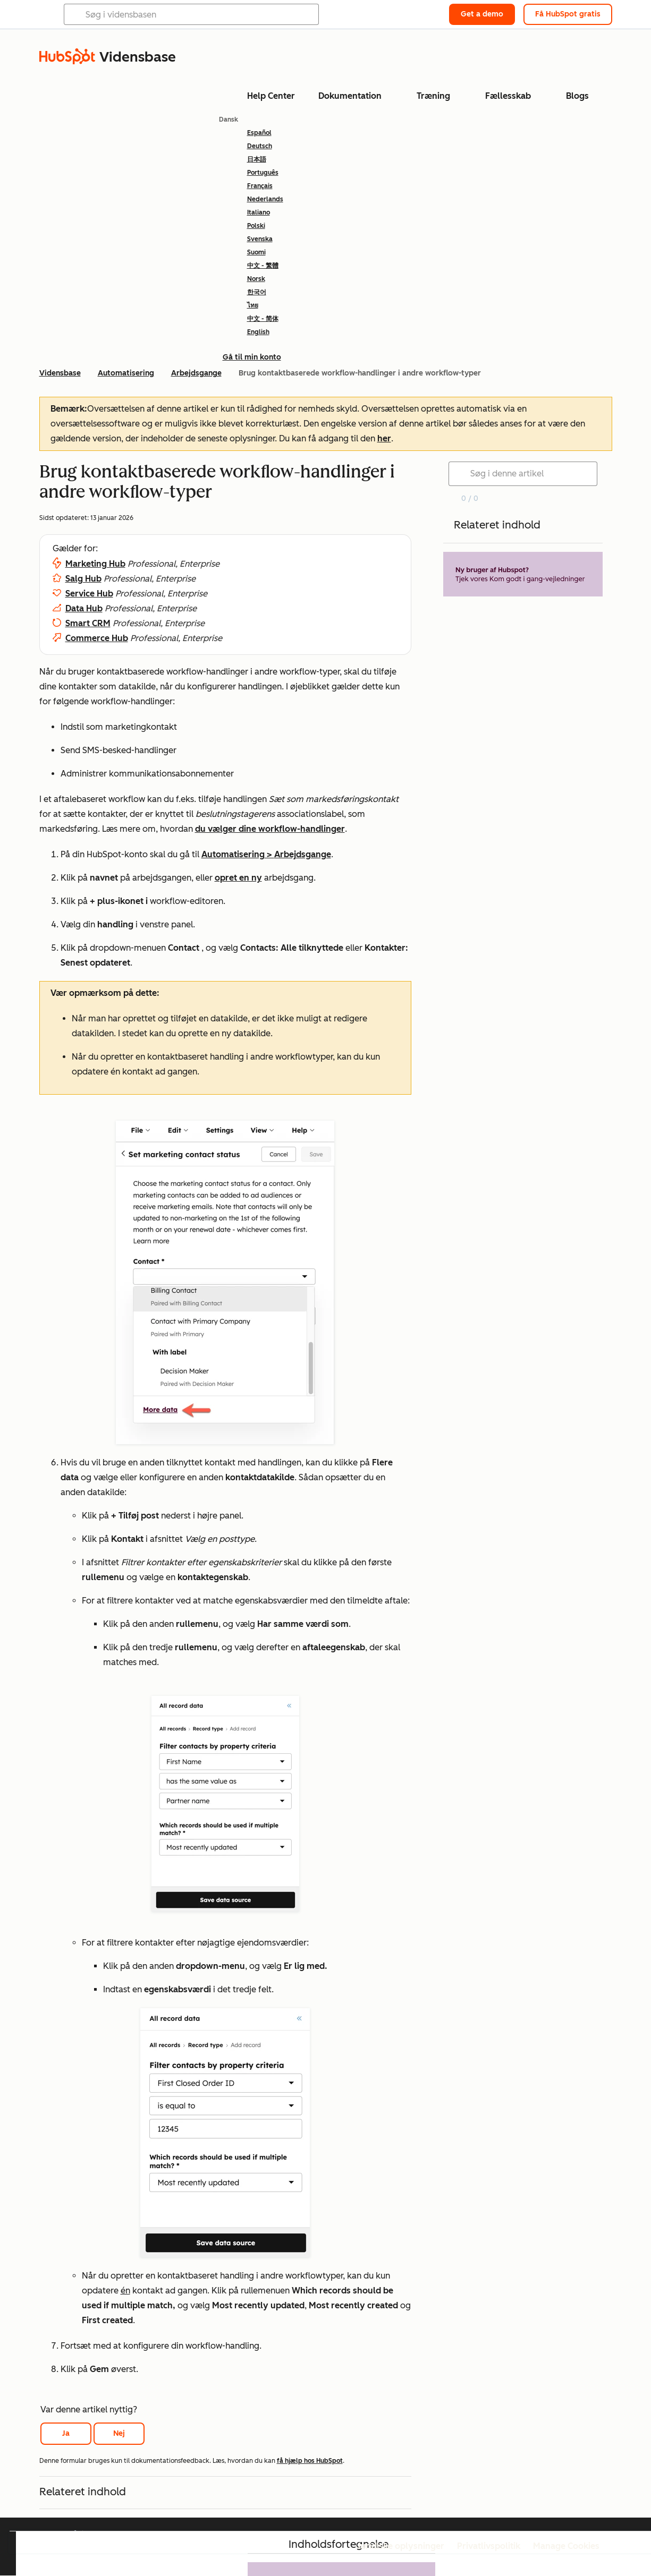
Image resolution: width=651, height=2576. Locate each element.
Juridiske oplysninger (400, 2546)
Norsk (256, 279)
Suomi (256, 252)
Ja (66, 2433)
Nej (119, 2433)
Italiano (258, 212)
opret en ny (238, 878)
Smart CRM (88, 623)
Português (262, 172)
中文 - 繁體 (262, 265)
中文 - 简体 (262, 318)
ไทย (252, 305)
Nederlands (265, 199)
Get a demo (482, 14)
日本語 (256, 159)
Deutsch (259, 146)
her (384, 438)
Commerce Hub (96, 638)
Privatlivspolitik (488, 2546)
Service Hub (89, 593)
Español (259, 133)
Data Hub (84, 608)
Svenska (260, 239)
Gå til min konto (252, 357)
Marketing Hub (95, 564)
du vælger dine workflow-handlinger (270, 829)
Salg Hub (83, 579)
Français (260, 186)
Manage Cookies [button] (566, 2546)
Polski (256, 225)
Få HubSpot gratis (568, 14)
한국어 (256, 292)
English (258, 332)
